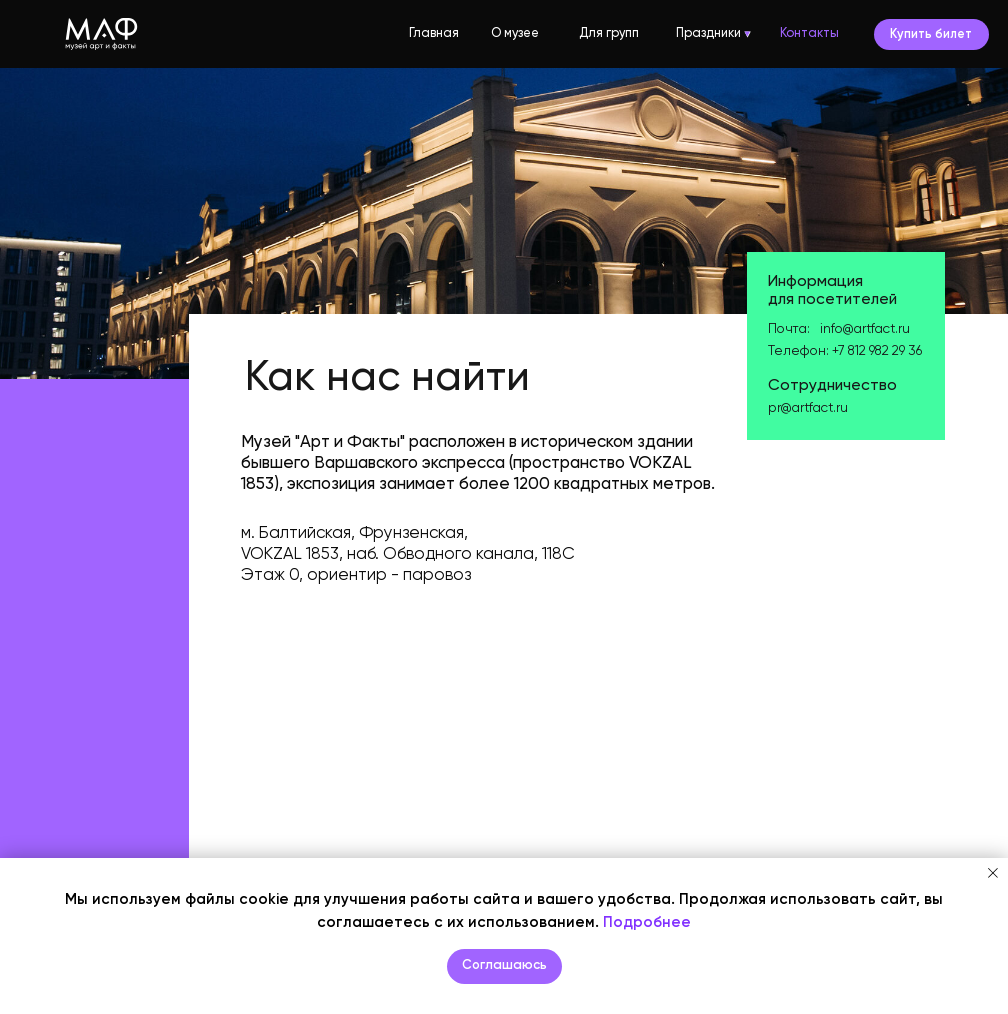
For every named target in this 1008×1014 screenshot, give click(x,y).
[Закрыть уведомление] (993, 873)
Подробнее (647, 922)
